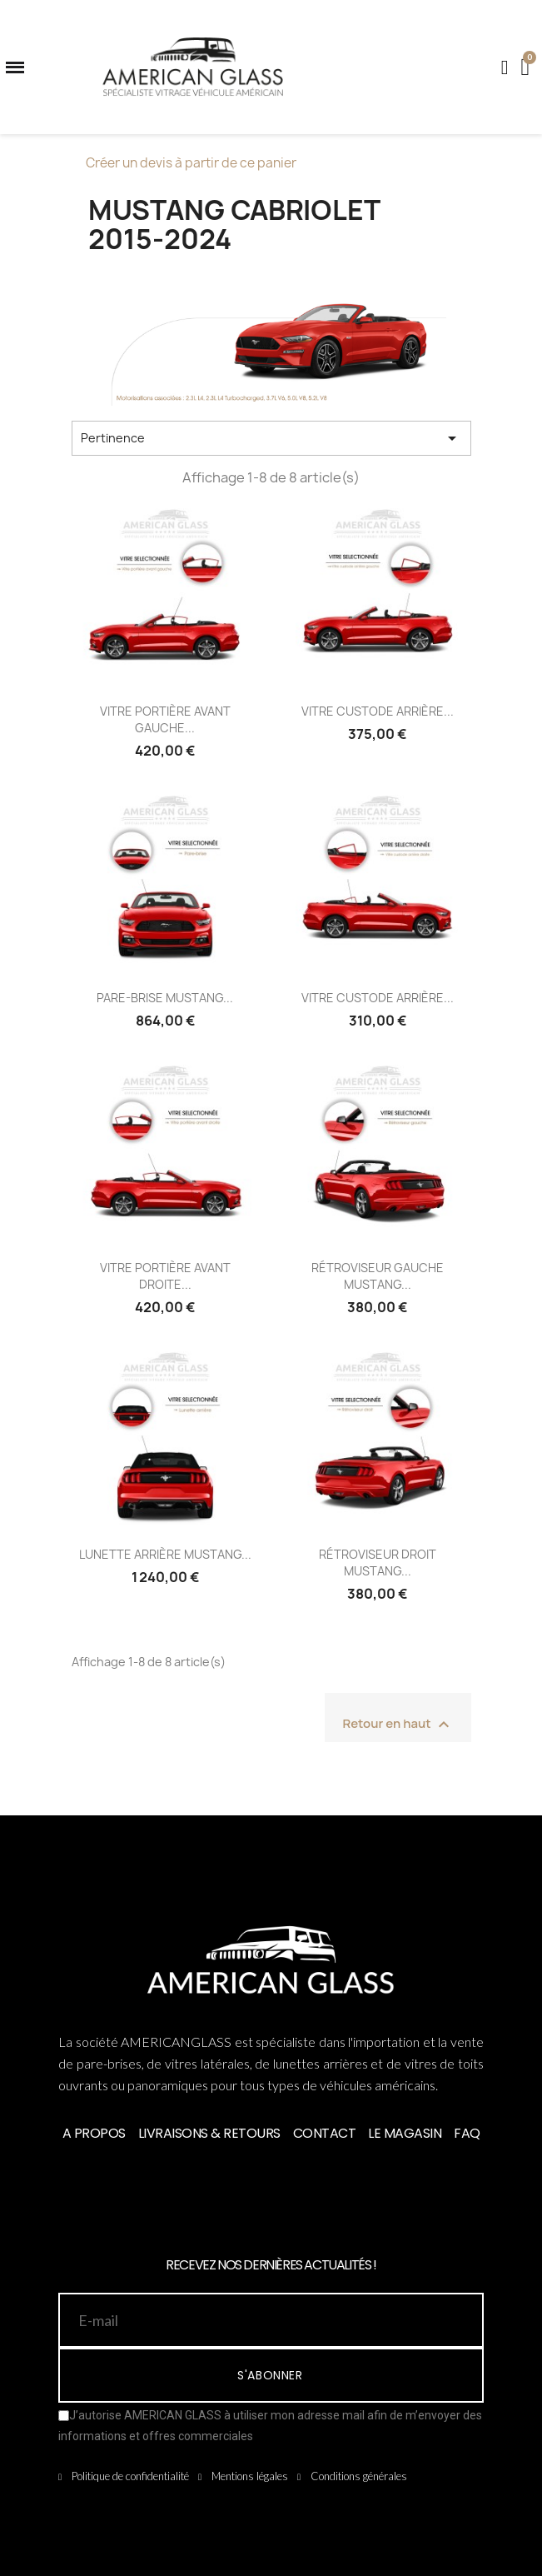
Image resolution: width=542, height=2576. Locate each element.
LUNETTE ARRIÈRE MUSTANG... (165, 1554)
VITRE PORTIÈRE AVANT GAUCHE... (165, 719)
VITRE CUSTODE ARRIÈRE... (377, 711)
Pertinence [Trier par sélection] (271, 438)
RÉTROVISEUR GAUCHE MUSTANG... (377, 1276)
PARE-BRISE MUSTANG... (165, 998)
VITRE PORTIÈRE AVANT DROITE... (165, 1276)
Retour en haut (397, 1725)
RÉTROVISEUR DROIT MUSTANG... (377, 1562)
